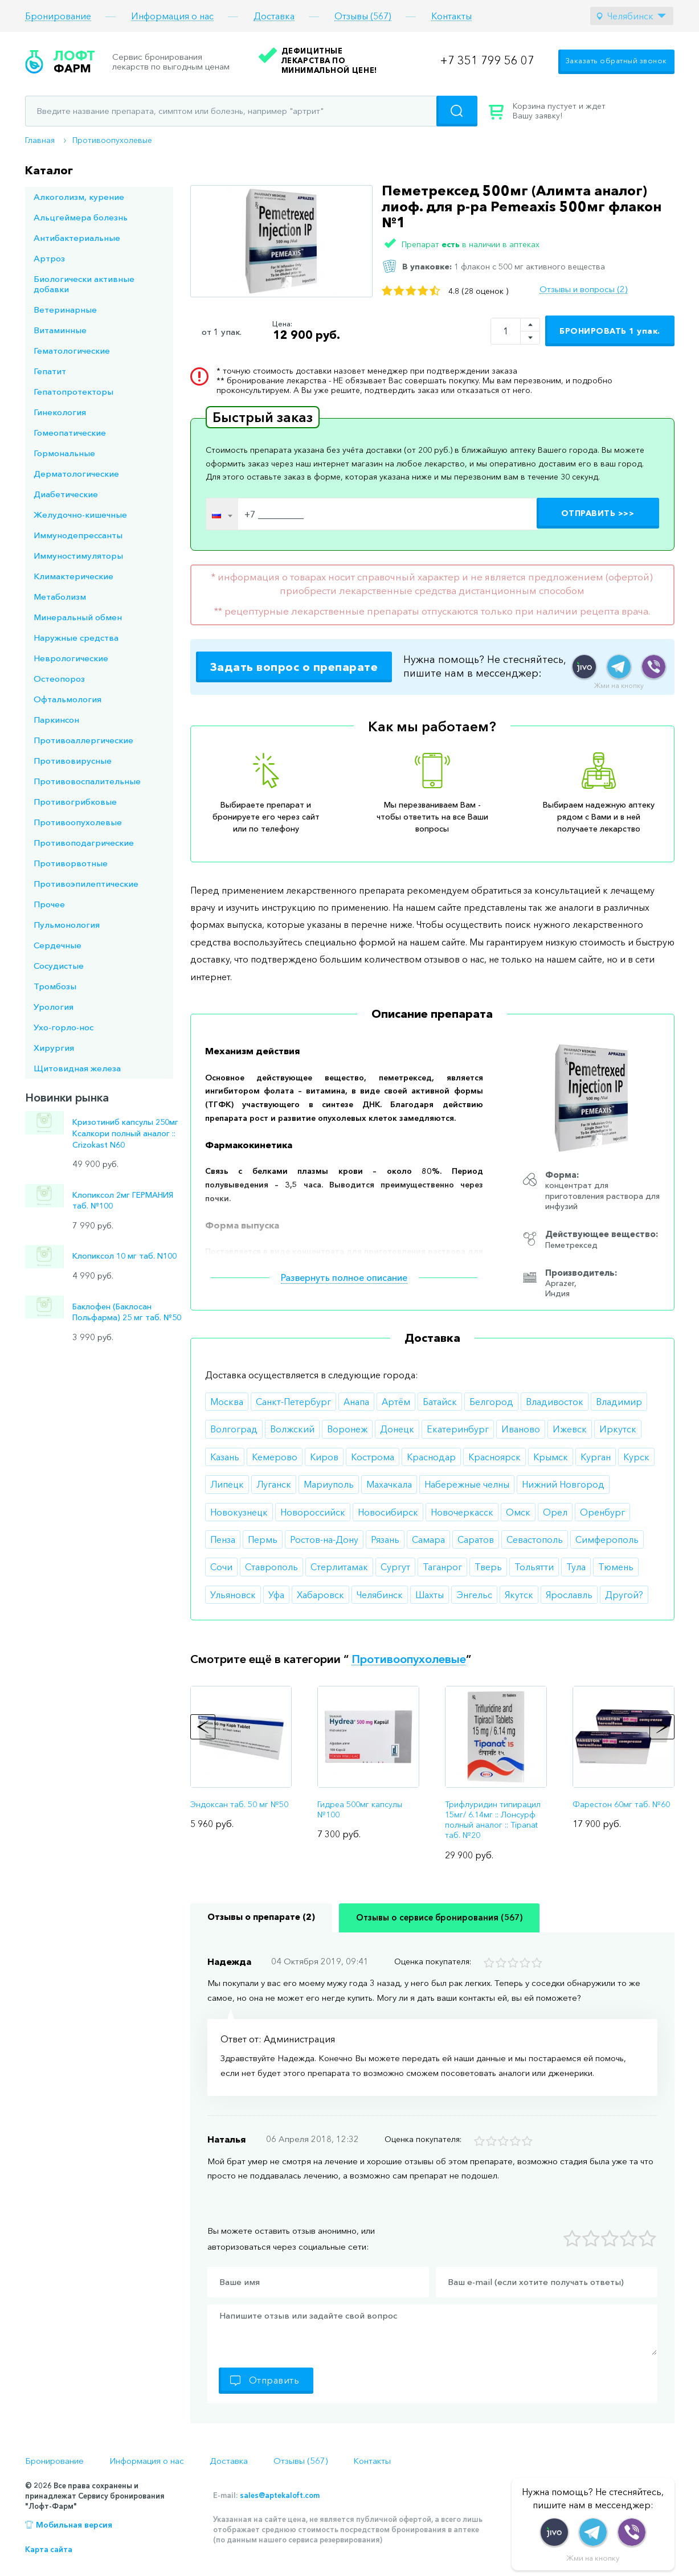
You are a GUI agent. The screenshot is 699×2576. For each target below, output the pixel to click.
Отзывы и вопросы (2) (583, 289)
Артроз (49, 258)
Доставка (274, 16)
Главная (40, 140)
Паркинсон (56, 719)
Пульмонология (67, 924)
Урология (53, 1006)
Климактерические (73, 576)
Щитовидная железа (77, 1068)
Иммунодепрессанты (78, 535)
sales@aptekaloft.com (280, 2495)
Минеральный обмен (78, 617)
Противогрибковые (75, 801)
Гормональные (64, 453)
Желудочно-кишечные (80, 514)
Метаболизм (60, 596)
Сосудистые (59, 965)
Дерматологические (76, 473)
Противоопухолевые (112, 140)
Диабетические (66, 494)
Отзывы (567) (362, 16)
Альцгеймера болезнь (81, 217)
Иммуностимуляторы (78, 555)
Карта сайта (48, 2549)
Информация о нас (172, 16)
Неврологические (71, 658)
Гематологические (72, 350)
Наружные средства (76, 637)
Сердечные (57, 945)
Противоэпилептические (86, 883)
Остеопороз (59, 678)
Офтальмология (67, 699)
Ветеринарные (65, 309)
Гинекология (60, 412)
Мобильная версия (74, 2525)
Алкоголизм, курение (79, 196)
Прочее (49, 904)
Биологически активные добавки (84, 283)
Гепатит (50, 371)
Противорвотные (71, 863)
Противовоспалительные (87, 781)
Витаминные (60, 330)
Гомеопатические (70, 432)
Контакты (451, 16)
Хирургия (54, 1047)
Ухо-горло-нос (63, 1027)
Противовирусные (73, 760)
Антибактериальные (77, 237)
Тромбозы (55, 986)
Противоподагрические (84, 842)
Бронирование (58, 16)
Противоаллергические (83, 740)
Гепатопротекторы (73, 391)
